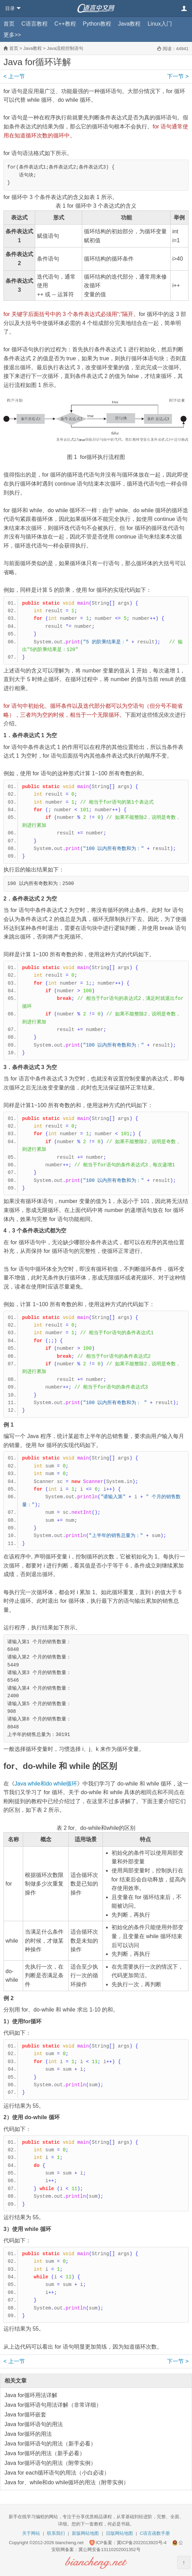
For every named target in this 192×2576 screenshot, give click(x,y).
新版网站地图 (85, 2533)
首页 (9, 24)
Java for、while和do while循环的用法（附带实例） (66, 2482)
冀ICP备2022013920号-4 (142, 2542)
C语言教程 (34, 24)
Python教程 (97, 24)
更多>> (12, 35)
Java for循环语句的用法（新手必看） (50, 2444)
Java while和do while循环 (46, 1784)
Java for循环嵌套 (25, 2414)
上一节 (14, 76)
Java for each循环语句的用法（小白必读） (56, 2473)
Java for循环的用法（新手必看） (44, 2453)
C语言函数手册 (155, 2533)
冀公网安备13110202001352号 (109, 2549)
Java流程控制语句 (65, 48)
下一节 (178, 76)
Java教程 (129, 24)
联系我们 (56, 2533)
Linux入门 (159, 24)
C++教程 (65, 24)
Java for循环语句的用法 (33, 2424)
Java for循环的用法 (28, 2434)
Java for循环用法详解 (30, 2395)
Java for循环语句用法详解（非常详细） (53, 2405)
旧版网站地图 (119, 2533)
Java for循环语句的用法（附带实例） (50, 2463)
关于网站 (31, 2533)
